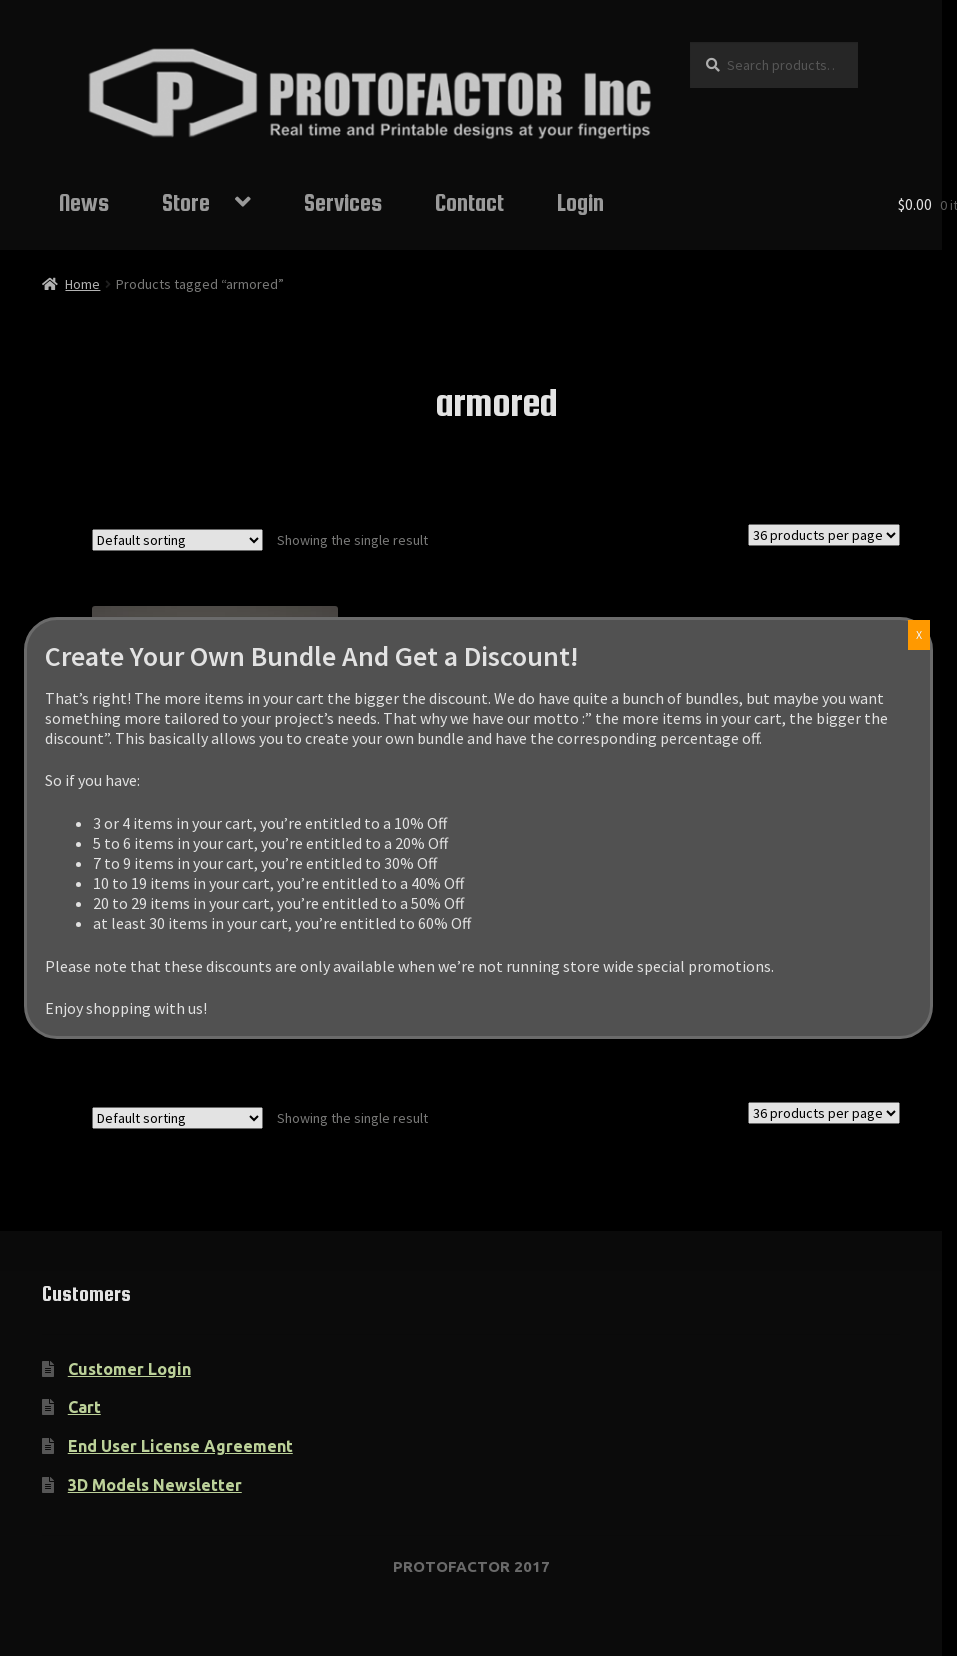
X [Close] (919, 634)
